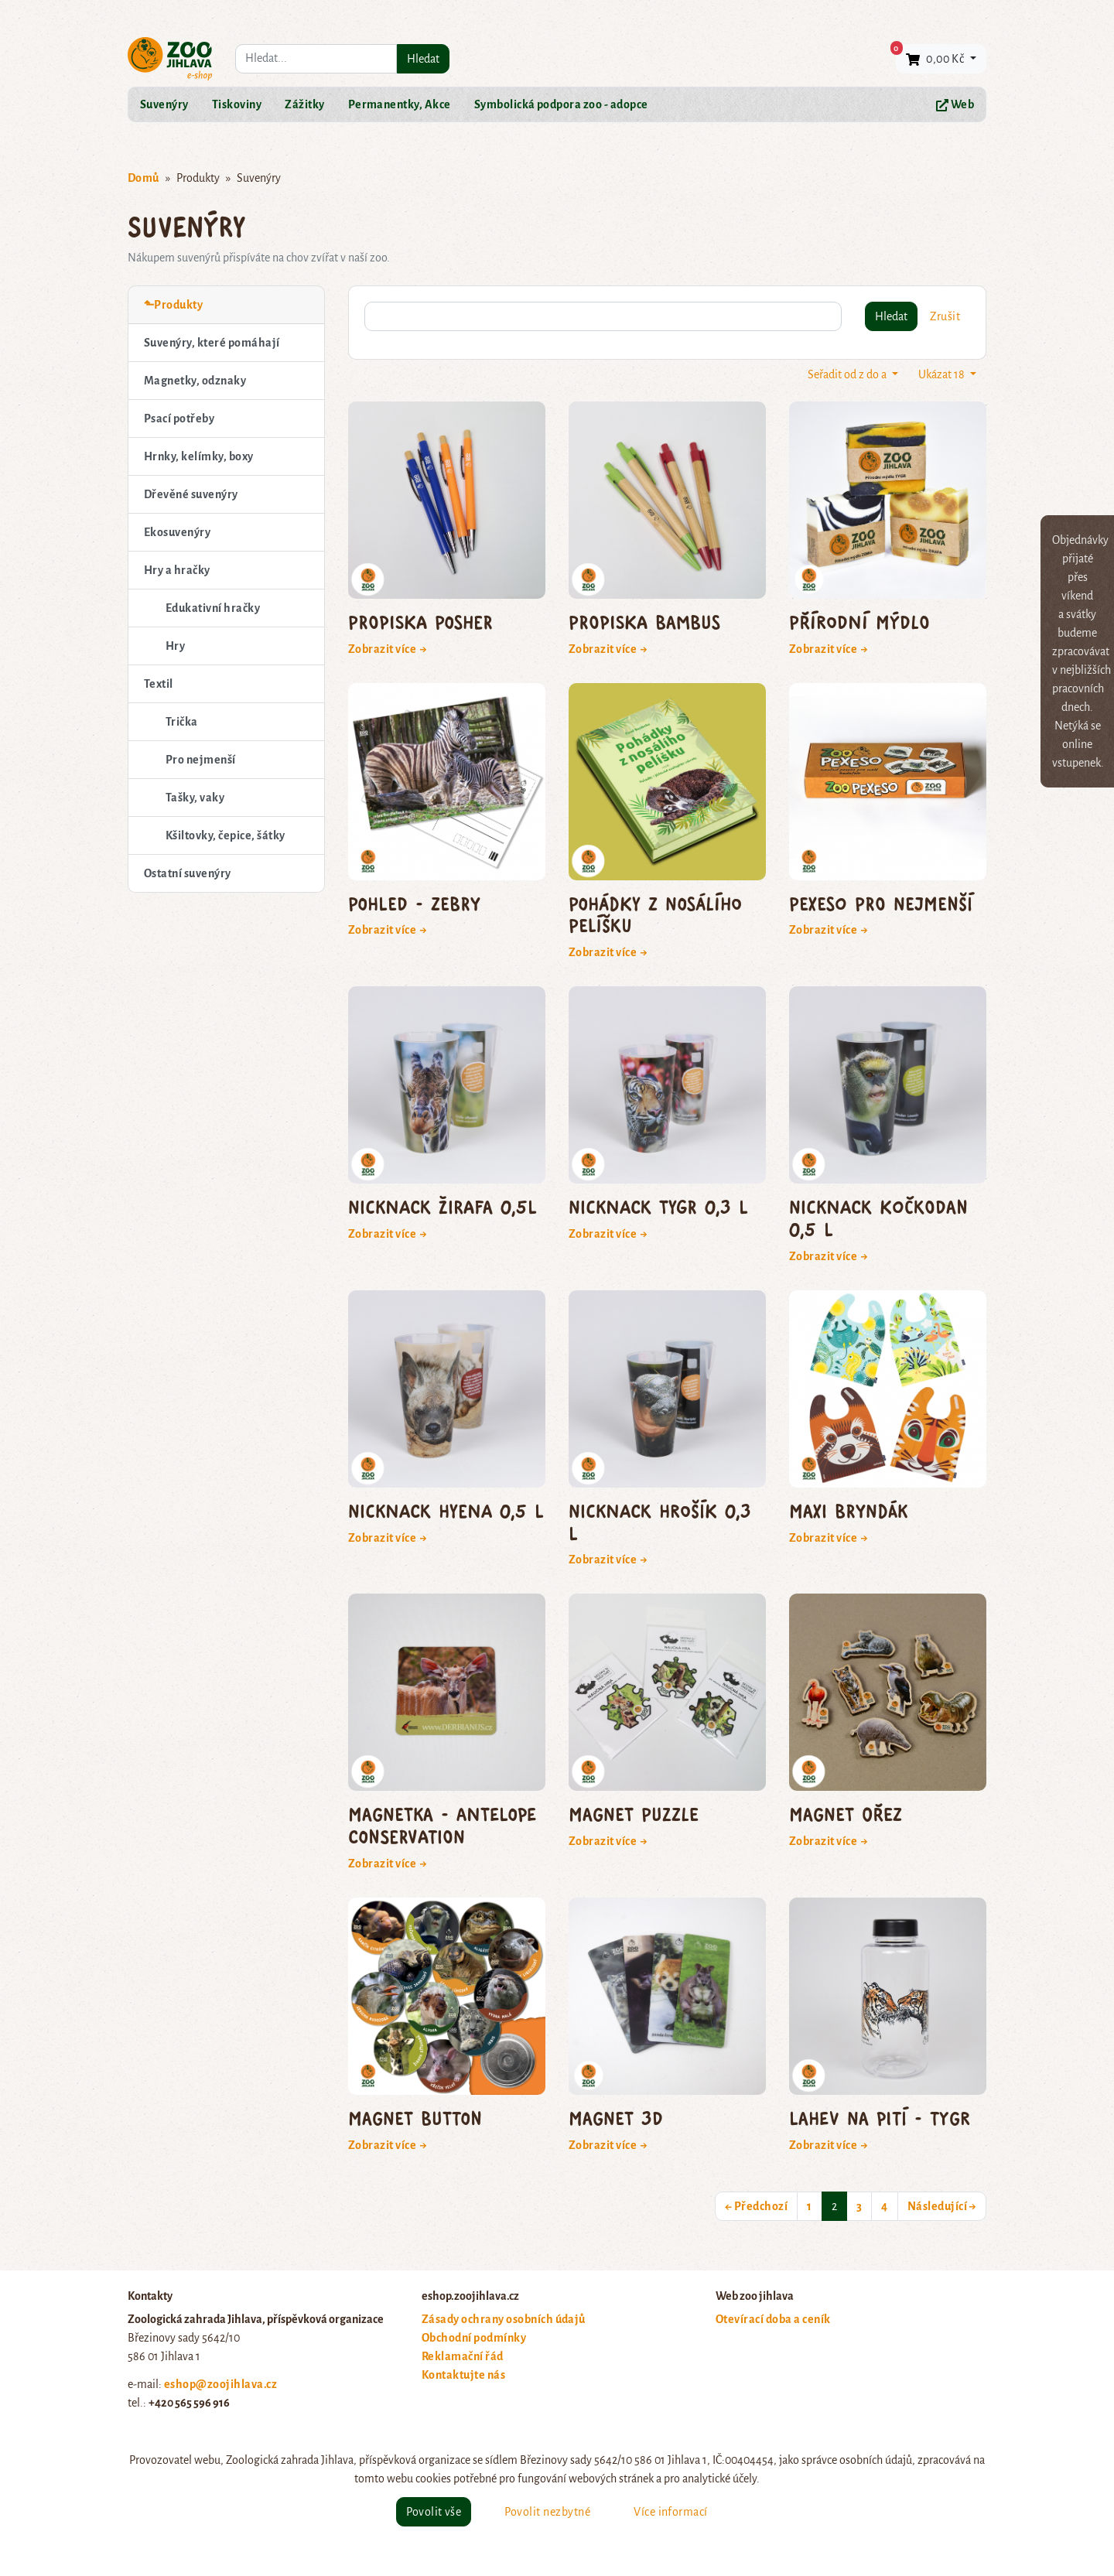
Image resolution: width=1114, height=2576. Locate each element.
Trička (182, 722)
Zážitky (304, 104)
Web (955, 104)
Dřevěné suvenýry (191, 494)
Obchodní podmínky (474, 2338)
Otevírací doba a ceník (773, 2319)
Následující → (941, 2206)
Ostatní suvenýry (187, 873)
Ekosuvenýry (177, 532)
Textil (158, 684)
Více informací (671, 2512)
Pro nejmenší (201, 759)
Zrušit (945, 316)
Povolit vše (433, 2512)
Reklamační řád (463, 2356)
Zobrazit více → (388, 649)
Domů (143, 178)
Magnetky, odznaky (195, 380)
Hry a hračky (177, 570)
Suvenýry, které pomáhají (212, 343)
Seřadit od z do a (848, 374)
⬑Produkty (173, 305)
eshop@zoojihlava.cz (220, 2384)
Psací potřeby (179, 418)
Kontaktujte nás (463, 2375)
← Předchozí (756, 2206)
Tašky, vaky (195, 797)
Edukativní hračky (213, 608)
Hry (175, 646)
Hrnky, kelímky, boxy (199, 456)
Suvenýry (164, 104)
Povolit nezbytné (547, 2512)
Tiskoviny (236, 104)
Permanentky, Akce (399, 104)
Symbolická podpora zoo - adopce (561, 104)
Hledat (423, 59)
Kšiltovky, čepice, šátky (225, 835)
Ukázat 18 (942, 374)
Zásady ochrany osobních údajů (504, 2319)
